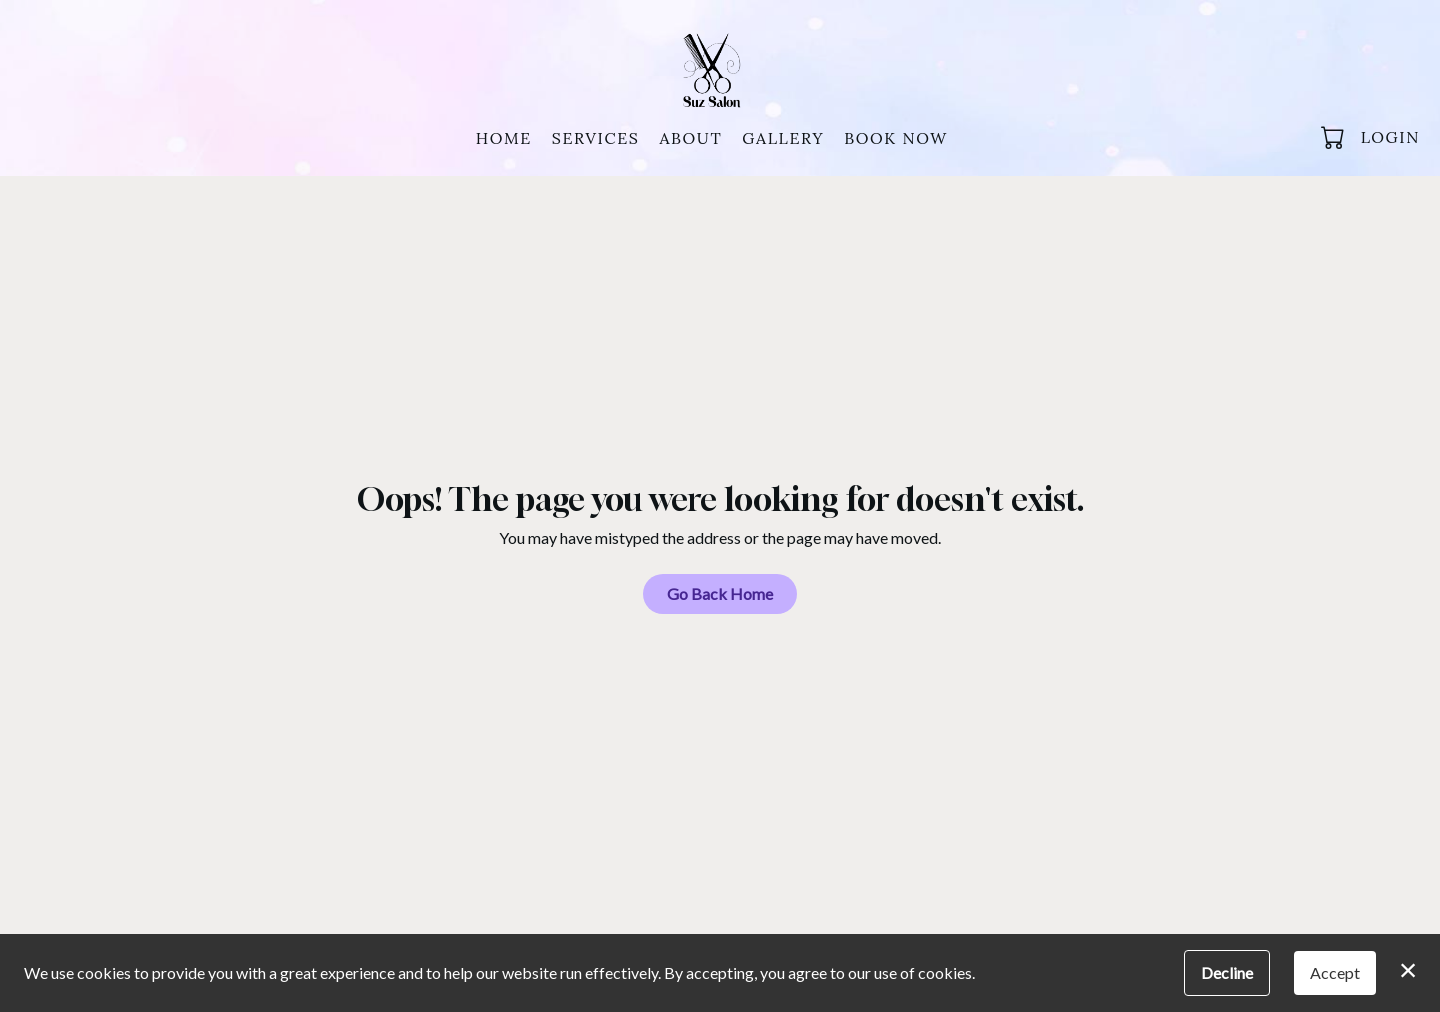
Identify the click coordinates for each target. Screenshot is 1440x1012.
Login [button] (1390, 137)
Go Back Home (720, 593)
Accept (1335, 972)
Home (504, 138)
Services (596, 138)
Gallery (783, 138)
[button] (1334, 137)
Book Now (896, 138)
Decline (1227, 972)
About (690, 138)
